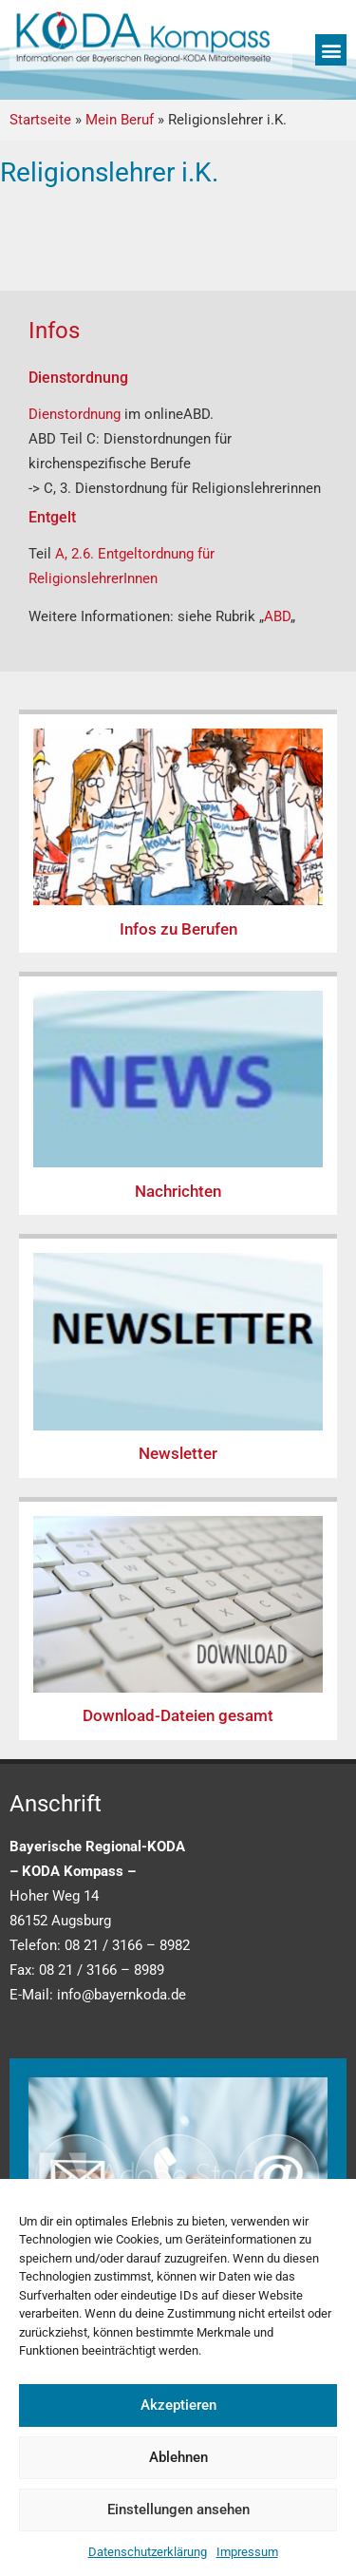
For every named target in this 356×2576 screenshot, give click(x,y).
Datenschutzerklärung (147, 2552)
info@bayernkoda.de (121, 1994)
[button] (331, 50)
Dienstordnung (76, 414)
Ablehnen (178, 2457)
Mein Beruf (119, 119)
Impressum (247, 2552)
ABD (277, 616)
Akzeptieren (178, 2405)
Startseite (40, 119)
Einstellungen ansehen (178, 2509)
